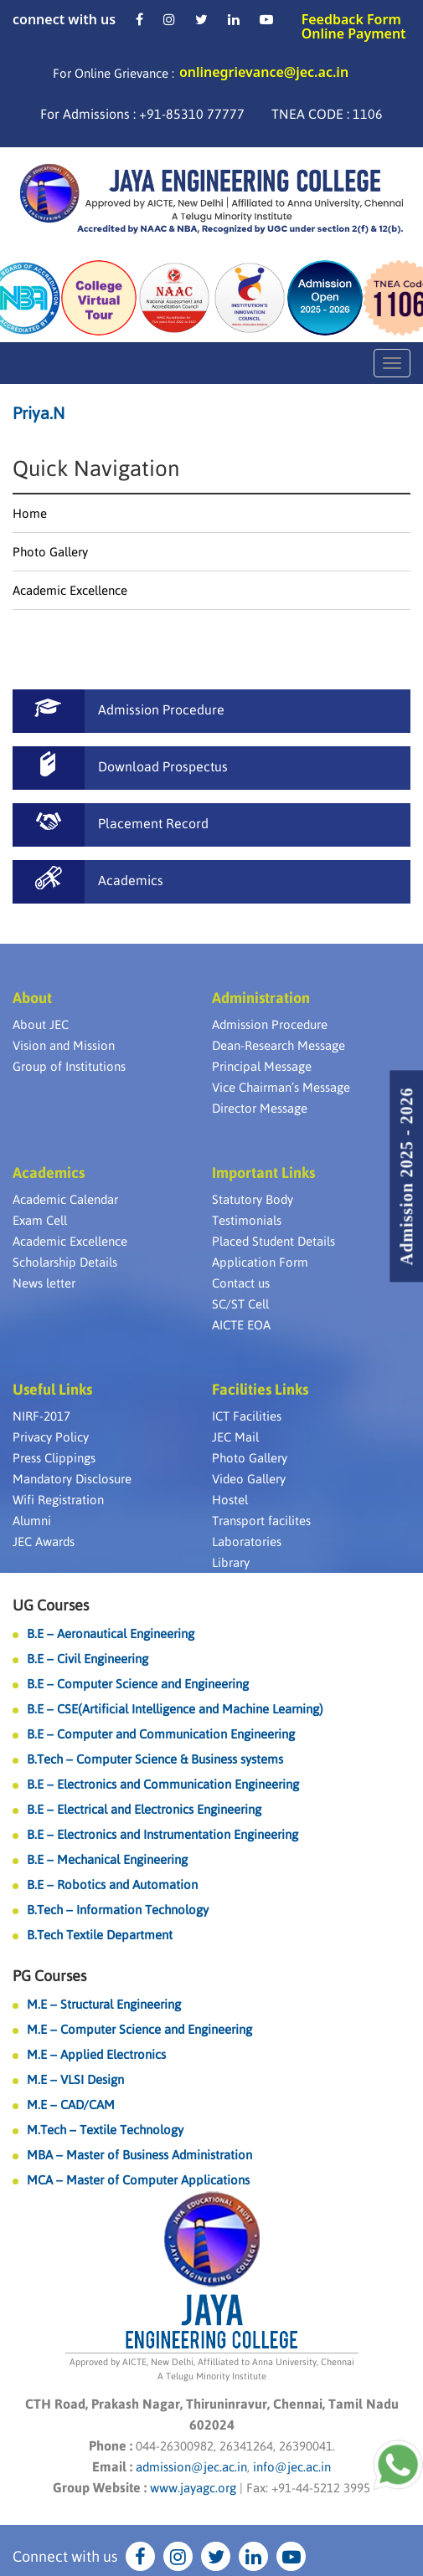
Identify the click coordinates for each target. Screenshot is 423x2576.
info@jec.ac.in (290, 2467)
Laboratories (246, 1541)
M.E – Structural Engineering (104, 2004)
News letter (44, 1283)
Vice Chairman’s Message (281, 1087)
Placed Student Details (273, 1241)
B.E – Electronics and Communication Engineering (163, 1784)
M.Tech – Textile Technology (105, 2130)
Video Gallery (249, 1479)
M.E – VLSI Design (75, 2079)
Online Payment (354, 33)
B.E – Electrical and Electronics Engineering (144, 1809)
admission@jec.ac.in (191, 2467)
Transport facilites (261, 1520)
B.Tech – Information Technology (118, 1910)
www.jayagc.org (193, 2488)
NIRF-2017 (41, 1416)
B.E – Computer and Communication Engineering (161, 1734)
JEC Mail (235, 1437)
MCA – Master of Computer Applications (138, 2180)
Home (30, 513)
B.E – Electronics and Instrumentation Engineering (162, 1834)
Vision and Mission (64, 1045)
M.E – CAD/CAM (71, 2104)
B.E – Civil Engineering (87, 1659)
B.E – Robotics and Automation (112, 1884)
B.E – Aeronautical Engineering (110, 1633)
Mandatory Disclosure (72, 1479)
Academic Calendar (65, 1199)
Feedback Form (351, 19)
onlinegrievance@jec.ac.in (263, 72)
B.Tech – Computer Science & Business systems (155, 1759)
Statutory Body (252, 1199)
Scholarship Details (65, 1262)
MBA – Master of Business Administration (139, 2155)
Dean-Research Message (278, 1045)
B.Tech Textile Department (100, 1935)
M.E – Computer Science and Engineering (139, 2029)
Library (231, 1562)
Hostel (230, 1500)
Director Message (259, 1108)
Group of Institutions (69, 1066)
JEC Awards (44, 1541)
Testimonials (246, 1220)
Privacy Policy (51, 1437)
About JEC (41, 1024)
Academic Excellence (70, 590)
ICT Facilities (246, 1416)
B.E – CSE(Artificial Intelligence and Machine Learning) (175, 1709)
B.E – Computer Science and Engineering (138, 1684)
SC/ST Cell (240, 1304)
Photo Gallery (50, 552)
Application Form (260, 1262)
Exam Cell (40, 1220)
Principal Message (262, 1066)
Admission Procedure (270, 1024)
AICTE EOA (241, 1325)
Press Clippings (54, 1458)
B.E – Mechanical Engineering (107, 1859)
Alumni (32, 1520)
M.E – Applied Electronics (96, 2054)
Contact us (241, 1283)
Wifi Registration (58, 1500)
